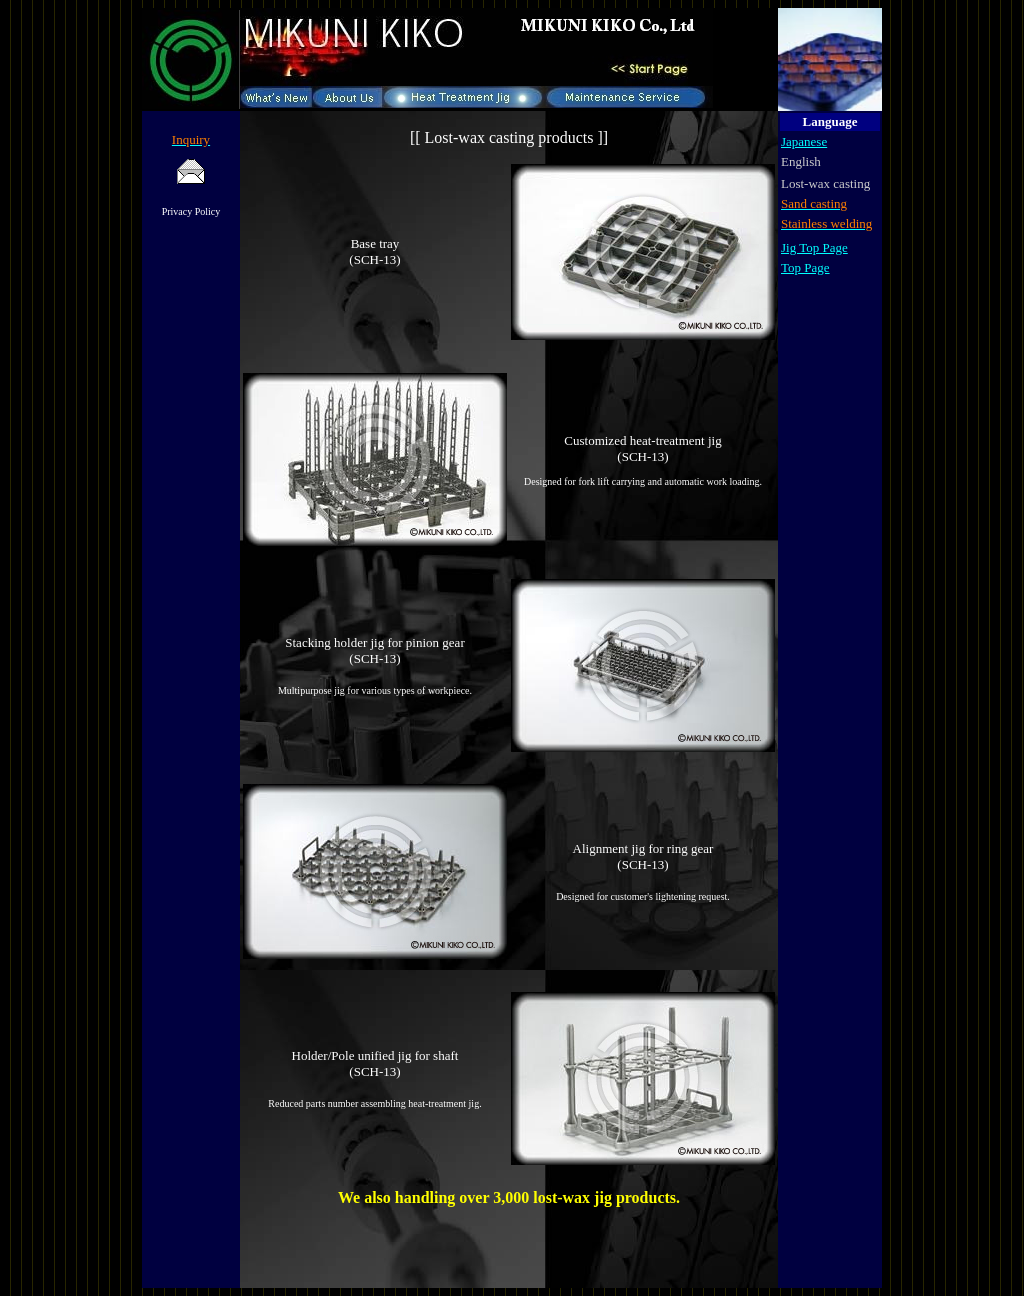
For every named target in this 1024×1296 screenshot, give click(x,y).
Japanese (804, 141)
